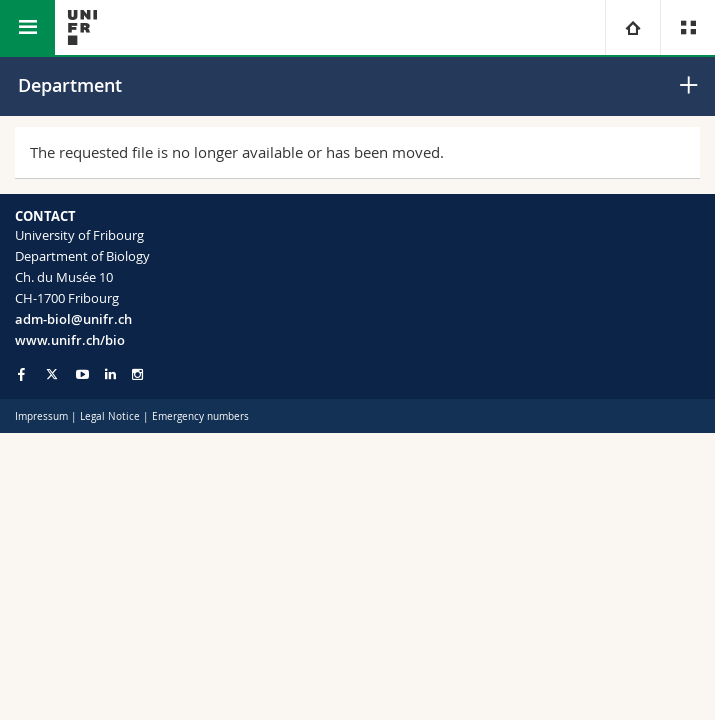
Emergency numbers (200, 416)
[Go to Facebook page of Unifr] (21, 374)
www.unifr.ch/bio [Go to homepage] (70, 340)
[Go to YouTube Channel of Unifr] (82, 374)
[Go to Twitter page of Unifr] (52, 374)
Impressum (41, 416)
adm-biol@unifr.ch (73, 319)
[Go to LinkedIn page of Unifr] (110, 374)
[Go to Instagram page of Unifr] (137, 374)
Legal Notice (110, 416)
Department (70, 85)
